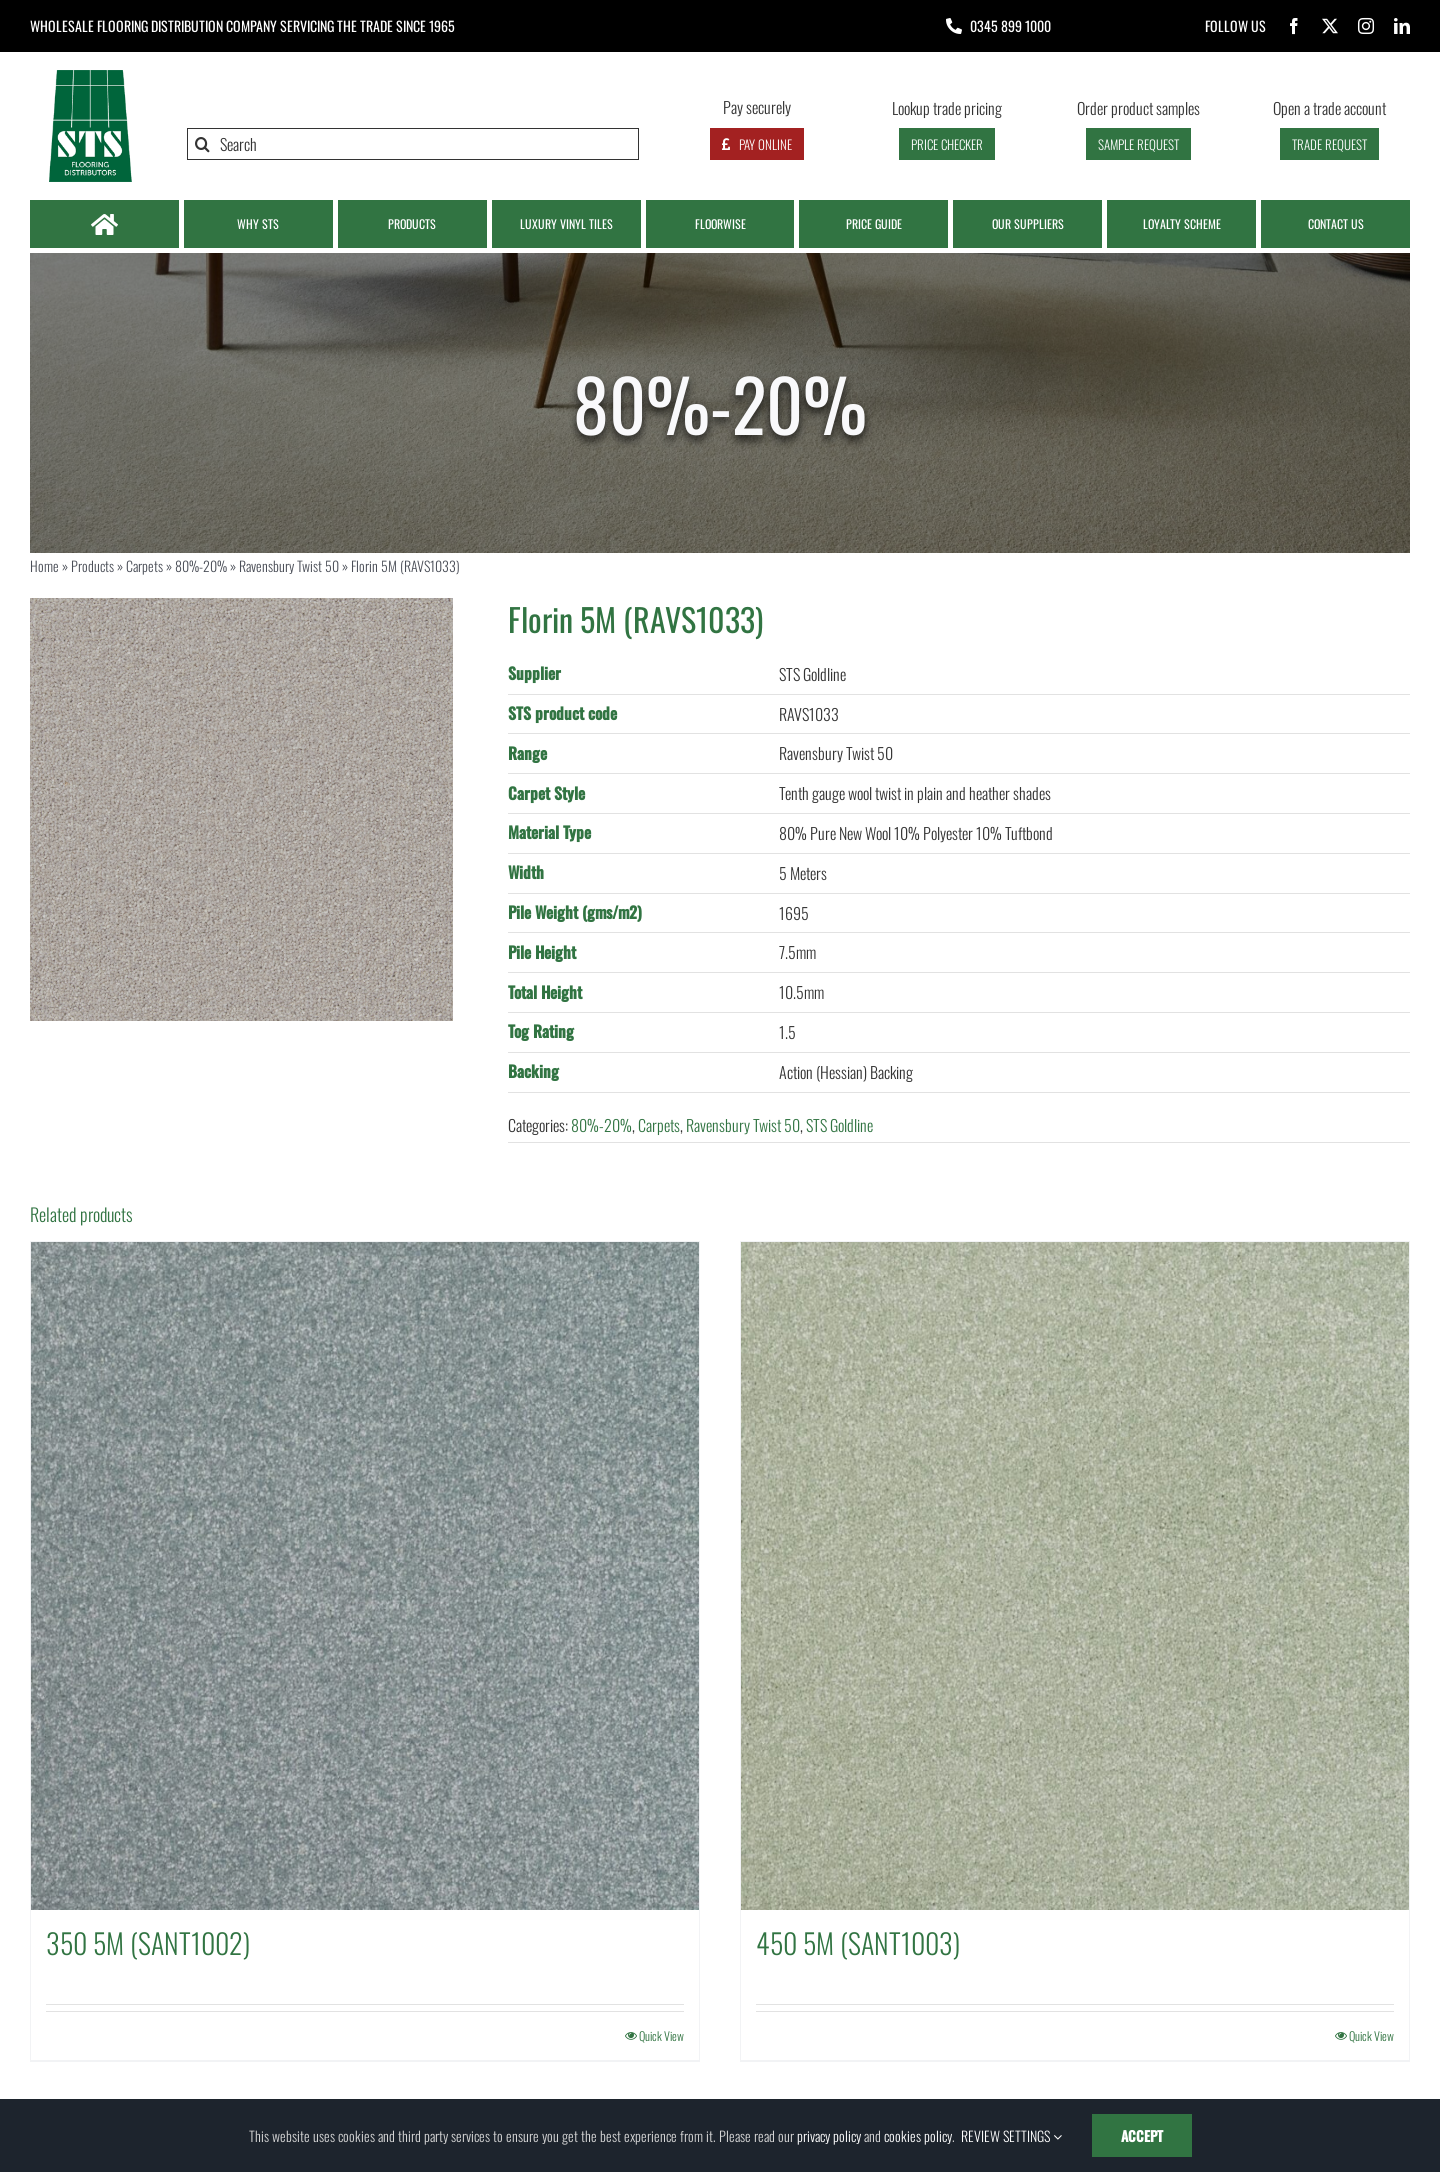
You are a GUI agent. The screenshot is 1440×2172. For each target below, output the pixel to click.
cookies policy (918, 2135)
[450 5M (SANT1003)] (1075, 1576)
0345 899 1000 (1010, 25)
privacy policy (829, 2135)
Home (44, 565)
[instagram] (1366, 26)
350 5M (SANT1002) (148, 1942)
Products (92, 565)
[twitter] (1330, 26)
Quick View (661, 2035)
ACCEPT (1142, 2135)
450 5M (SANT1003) (858, 1942)
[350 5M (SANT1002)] (365, 1576)
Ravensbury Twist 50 (289, 565)
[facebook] (1294, 26)
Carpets (144, 565)
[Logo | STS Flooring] (90, 75)
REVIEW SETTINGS (1011, 2135)
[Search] (413, 144)
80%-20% (201, 565)
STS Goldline (839, 1125)
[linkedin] (1402, 26)
